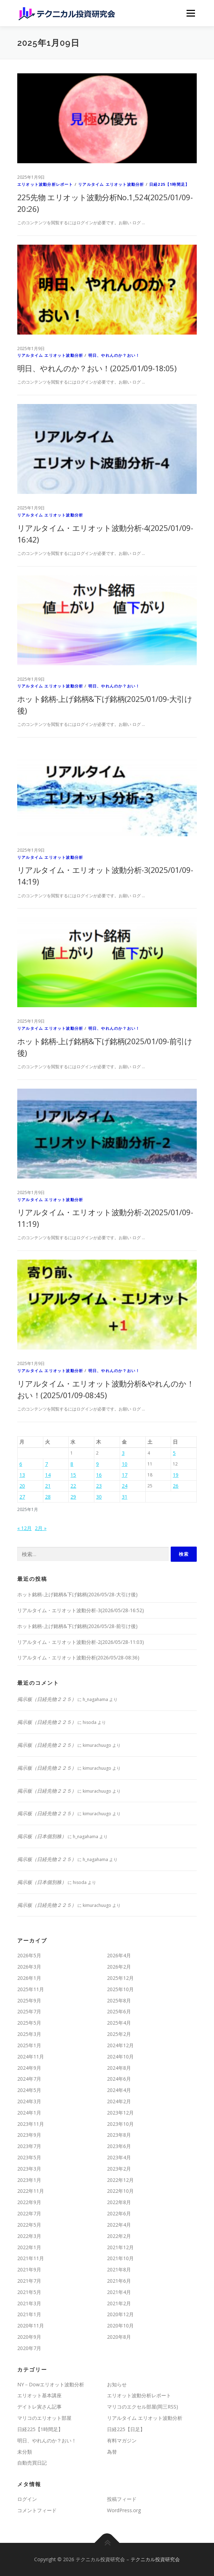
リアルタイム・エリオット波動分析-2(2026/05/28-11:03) (80, 1642)
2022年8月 (119, 2202)
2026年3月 (29, 1966)
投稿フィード (122, 2499)
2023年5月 (29, 2157)
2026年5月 (29, 1955)
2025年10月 (120, 1989)
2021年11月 (30, 2258)
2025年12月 (120, 1978)
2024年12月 (120, 2045)
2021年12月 (120, 2247)
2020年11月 (30, 2325)
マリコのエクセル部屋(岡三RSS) (142, 2406)
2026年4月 (119, 1955)
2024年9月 (29, 2067)
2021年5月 (29, 2292)
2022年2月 (119, 2236)
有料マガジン (122, 2440)
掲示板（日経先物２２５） (46, 1699)
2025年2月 (119, 2034)
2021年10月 (120, 2258)
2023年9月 (29, 2134)
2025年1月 (29, 2045)
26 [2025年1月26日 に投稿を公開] (175, 1485)
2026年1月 (29, 1978)
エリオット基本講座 (39, 2395)
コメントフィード (37, 2510)
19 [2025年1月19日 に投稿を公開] (175, 1474)
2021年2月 (119, 2303)
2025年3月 (29, 2034)
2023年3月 (29, 2168)
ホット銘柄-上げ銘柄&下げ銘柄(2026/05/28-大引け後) (77, 1594)
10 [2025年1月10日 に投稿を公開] (124, 1464)
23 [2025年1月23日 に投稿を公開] (99, 1485)
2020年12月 (120, 2314)
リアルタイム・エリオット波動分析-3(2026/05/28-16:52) (80, 1610)
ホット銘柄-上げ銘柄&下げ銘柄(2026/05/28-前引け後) (77, 1626)
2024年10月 (120, 2056)
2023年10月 (120, 2124)
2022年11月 (30, 2191)
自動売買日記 (32, 2462)
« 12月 (24, 1528)
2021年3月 (29, 2303)
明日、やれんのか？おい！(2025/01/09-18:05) (96, 368)
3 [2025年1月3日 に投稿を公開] (123, 1453)
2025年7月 (29, 2011)
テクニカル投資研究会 (155, 2559)
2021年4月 (119, 2292)
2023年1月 (29, 2180)
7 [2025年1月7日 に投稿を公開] (46, 1464)
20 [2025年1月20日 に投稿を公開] (22, 1485)
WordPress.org (124, 2510)
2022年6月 (119, 2213)
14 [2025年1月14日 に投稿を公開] (48, 1474)
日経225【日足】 (126, 2429)
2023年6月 (119, 2146)
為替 (112, 2451)
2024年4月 (119, 2090)
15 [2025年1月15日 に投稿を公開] (73, 1474)
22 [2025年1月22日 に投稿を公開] (73, 1485)
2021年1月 (29, 2314)
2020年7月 (29, 2348)
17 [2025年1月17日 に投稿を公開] (124, 1474)
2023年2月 (119, 2168)
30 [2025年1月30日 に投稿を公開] (99, 1496)
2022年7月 (29, 2213)
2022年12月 (120, 2180)
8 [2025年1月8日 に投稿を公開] (71, 1464)
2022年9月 (29, 2202)
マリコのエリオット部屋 (44, 2418)
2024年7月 (29, 2078)
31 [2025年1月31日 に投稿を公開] (124, 1496)
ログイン (27, 2499)
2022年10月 (120, 2191)
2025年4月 (119, 2022)
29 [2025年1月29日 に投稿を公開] (73, 1496)
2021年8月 (119, 2269)
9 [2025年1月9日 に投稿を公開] (97, 1464)
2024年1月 (29, 2112)
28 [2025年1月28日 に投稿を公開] (48, 1496)
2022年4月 (119, 2224)
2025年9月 (29, 2000)
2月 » (40, 1528)
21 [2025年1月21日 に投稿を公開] (48, 1485)
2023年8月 (119, 2134)
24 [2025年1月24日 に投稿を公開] (124, 1485)
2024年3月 (29, 2101)
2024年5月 (29, 2090)
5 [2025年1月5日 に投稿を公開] (174, 1453)
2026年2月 (119, 1966)
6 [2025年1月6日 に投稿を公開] (20, 1464)
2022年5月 (29, 2224)
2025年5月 (29, 2022)
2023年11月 (30, 2124)
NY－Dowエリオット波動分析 (50, 2384)
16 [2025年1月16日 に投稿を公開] (99, 1474)
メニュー (190, 13)
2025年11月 (30, 1989)
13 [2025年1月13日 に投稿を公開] (22, 1474)
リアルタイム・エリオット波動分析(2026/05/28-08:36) (78, 1657)
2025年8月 (119, 2000)
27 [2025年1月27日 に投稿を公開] (22, 1496)
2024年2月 (119, 2101)
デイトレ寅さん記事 (39, 2406)
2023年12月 (120, 2112)
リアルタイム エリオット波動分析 (111, 184)
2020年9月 (29, 2336)
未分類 (24, 2451)
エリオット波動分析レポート (45, 184)
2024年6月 (119, 2078)
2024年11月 (30, 2056)
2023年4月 (119, 2157)
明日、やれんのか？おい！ (114, 355)
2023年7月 (29, 2146)
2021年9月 (29, 2269)
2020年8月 (119, 2336)
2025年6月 (119, 2011)
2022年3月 (29, 2236)
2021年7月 (29, 2280)
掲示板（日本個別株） (42, 1836)
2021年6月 (119, 2280)
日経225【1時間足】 (169, 184)
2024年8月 (119, 2067)
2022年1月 (29, 2247)
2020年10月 (120, 2325)
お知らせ (117, 2384)
